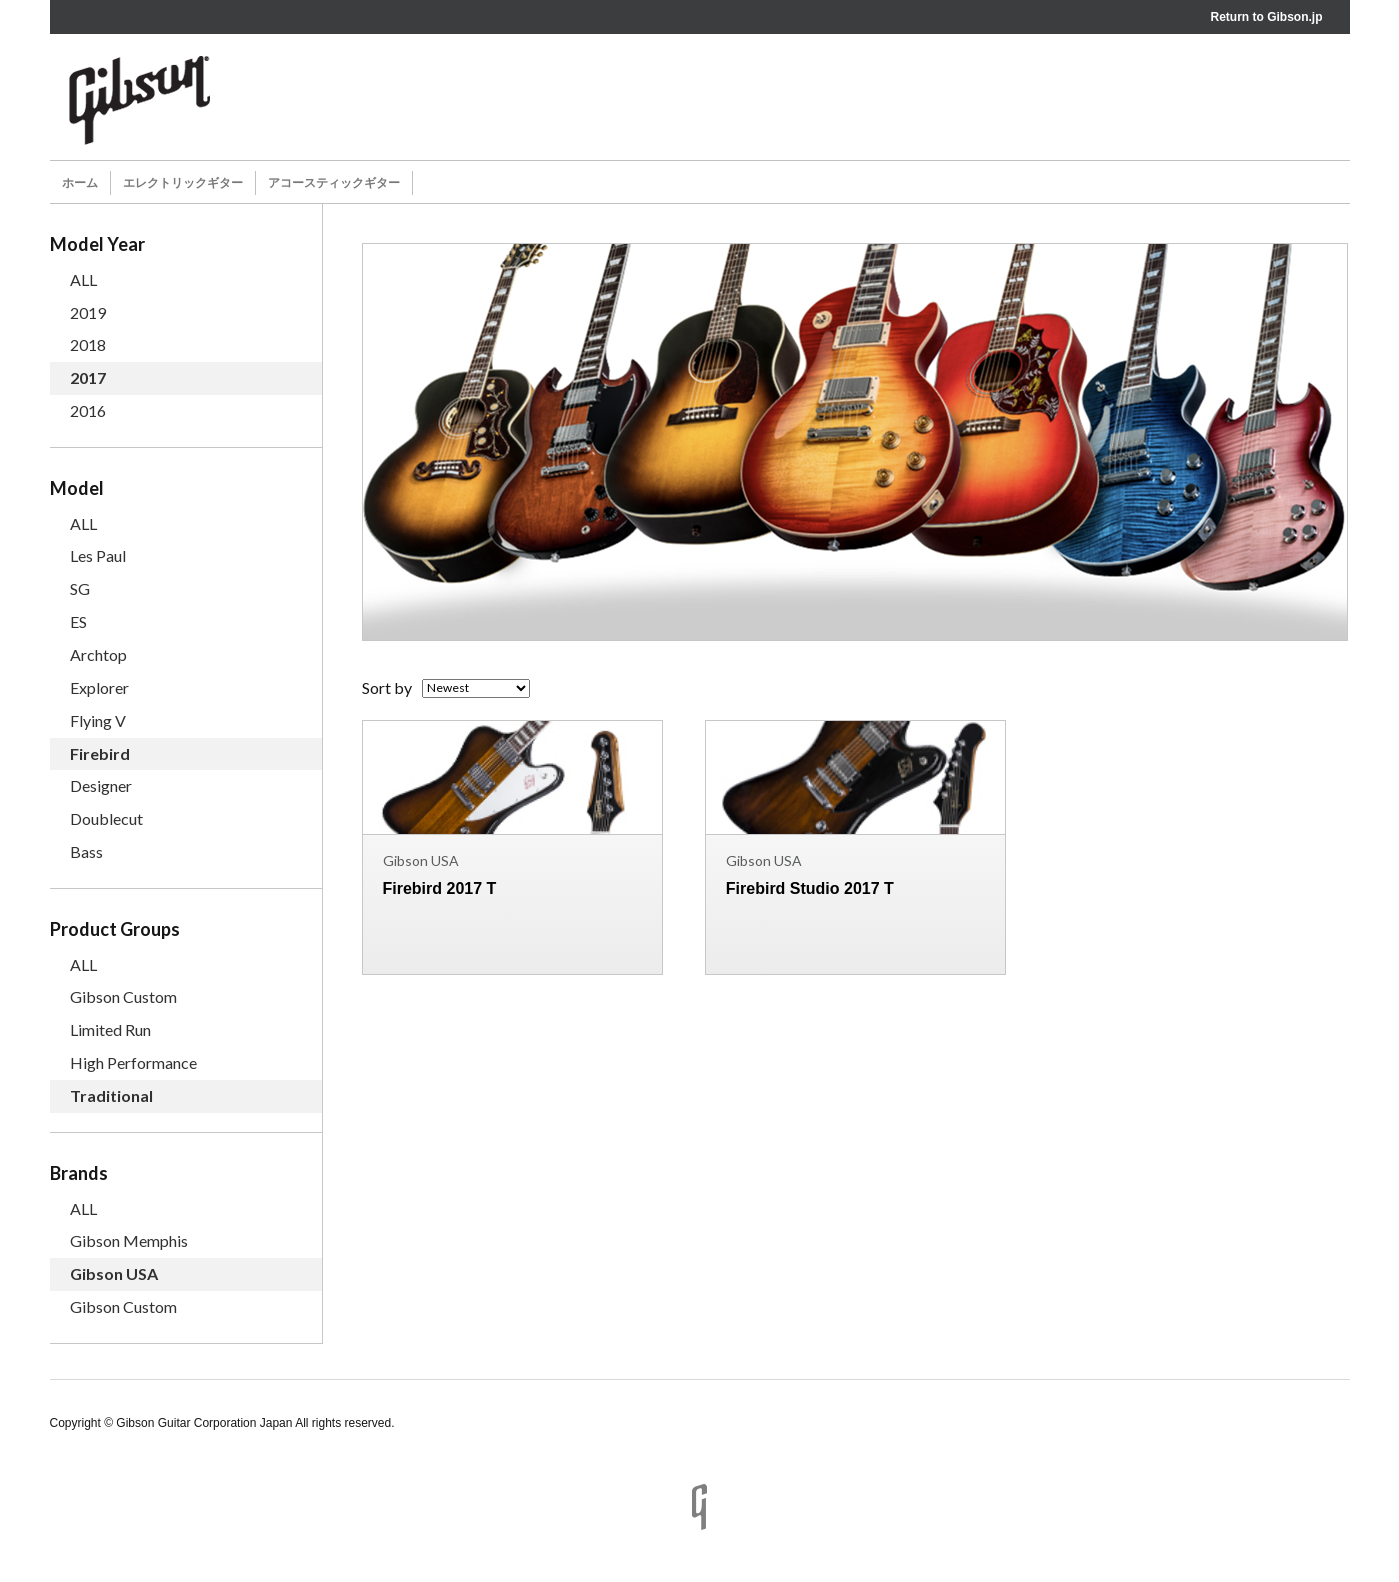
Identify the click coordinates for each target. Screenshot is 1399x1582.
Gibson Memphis (129, 1240)
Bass (86, 851)
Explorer (99, 687)
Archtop (98, 654)
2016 (88, 410)
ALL (83, 279)
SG (80, 588)
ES (78, 621)
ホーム (80, 183)
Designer (101, 785)
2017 (88, 377)
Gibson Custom (123, 996)
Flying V (98, 720)
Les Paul (98, 555)
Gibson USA (114, 1273)
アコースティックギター (334, 183)
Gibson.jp (1294, 17)
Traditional (111, 1095)
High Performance (133, 1062)
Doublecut (106, 818)
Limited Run (110, 1029)
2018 (88, 344)
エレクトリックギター (183, 183)
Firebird (100, 753)
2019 (88, 312)
